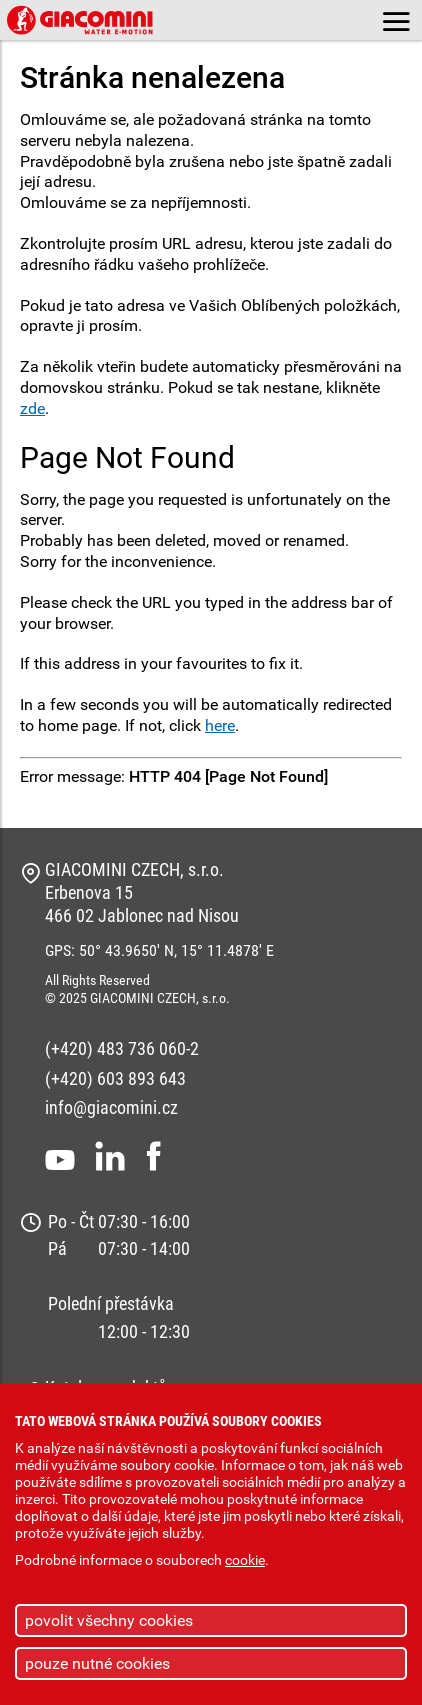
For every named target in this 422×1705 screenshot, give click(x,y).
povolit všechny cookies (109, 1620)
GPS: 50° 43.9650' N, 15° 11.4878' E (159, 950)
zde (32, 408)
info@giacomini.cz (111, 1107)
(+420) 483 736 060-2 (122, 1048)
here (220, 725)
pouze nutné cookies (97, 1663)
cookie (245, 1560)
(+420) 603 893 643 (115, 1078)
